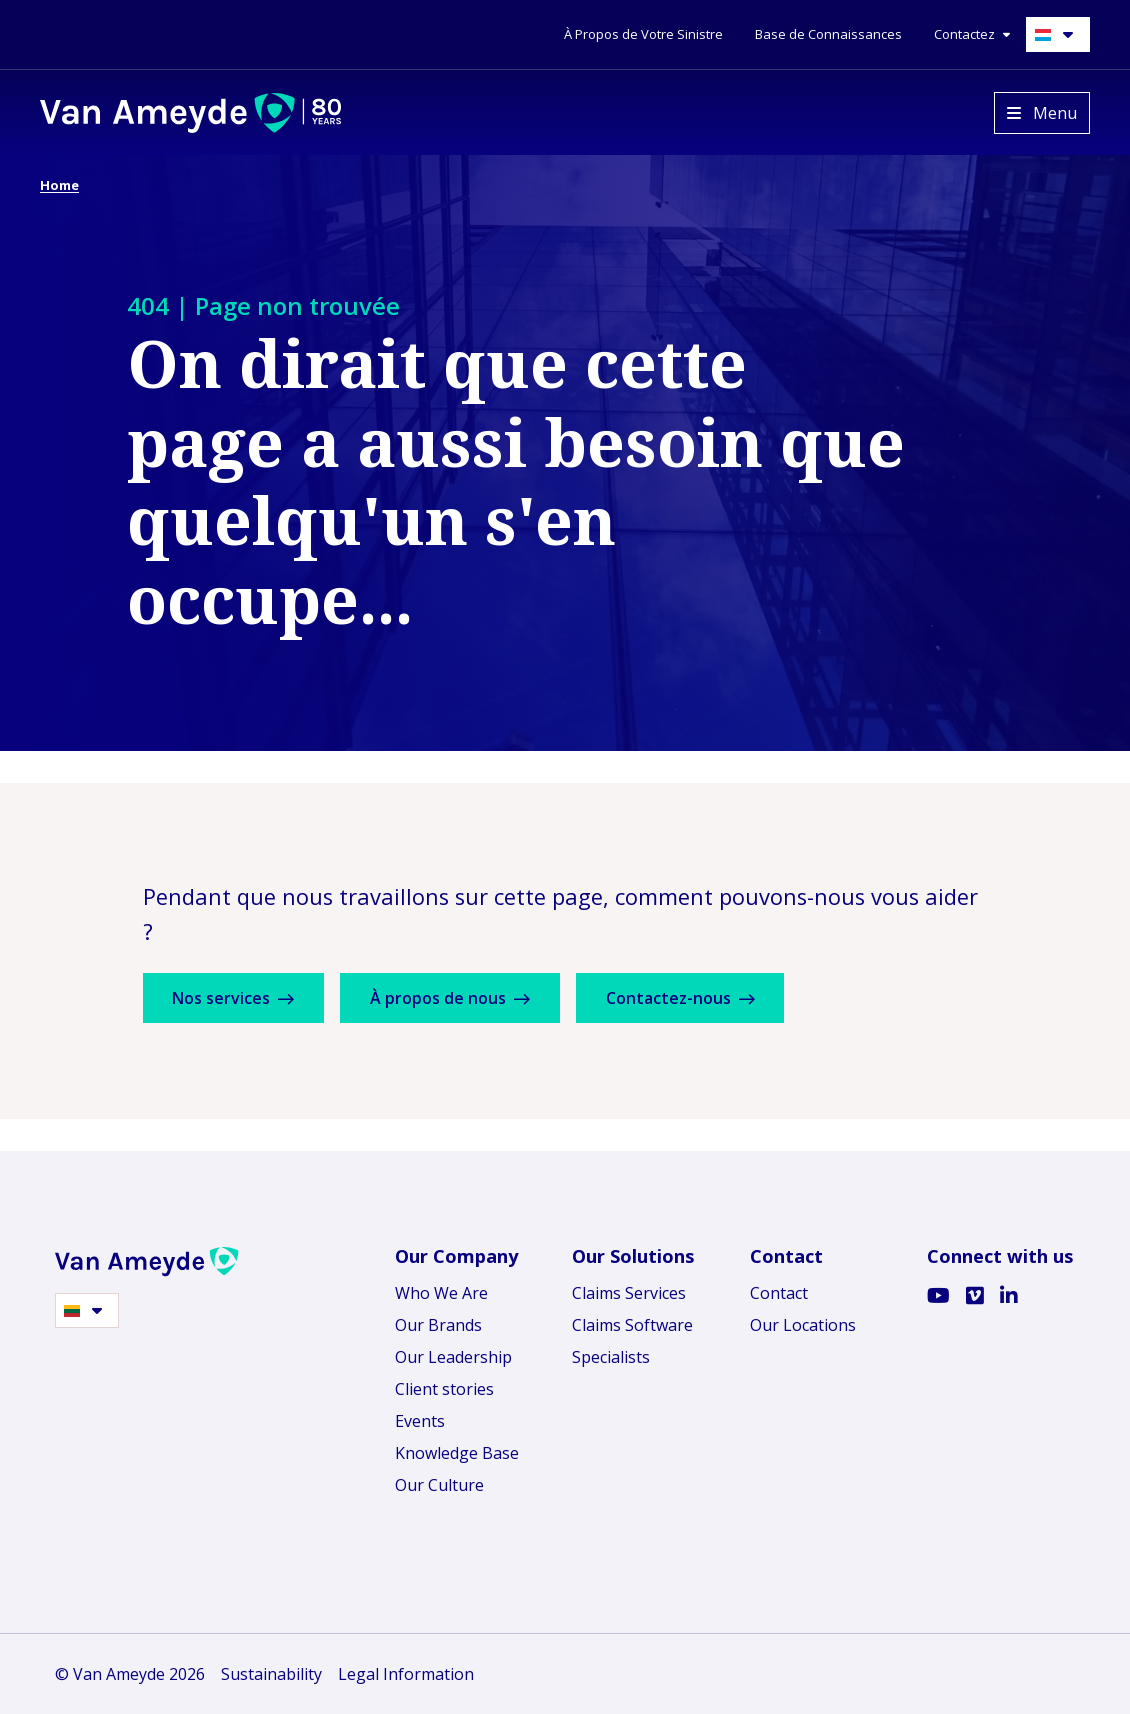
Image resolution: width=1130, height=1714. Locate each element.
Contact (779, 1293)
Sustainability (271, 1674)
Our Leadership (453, 1357)
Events (420, 1421)
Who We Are (441, 1293)
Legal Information (406, 1674)
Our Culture (439, 1485)
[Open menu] (1042, 113)
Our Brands (438, 1325)
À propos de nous (460, 998)
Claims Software (632, 1325)
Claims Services (629, 1293)
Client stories (444, 1389)
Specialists (611, 1357)
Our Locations (803, 1325)
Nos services (237, 998)
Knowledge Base (457, 1453)
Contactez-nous (696, 998)
